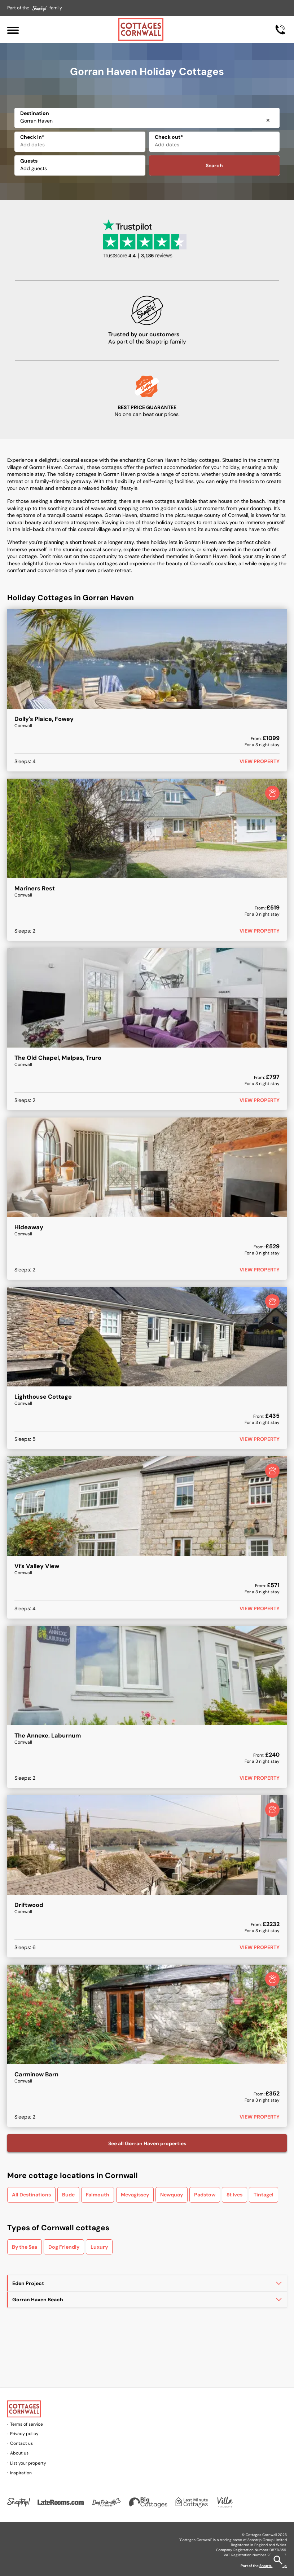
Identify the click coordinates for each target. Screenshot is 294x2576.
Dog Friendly (63, 2247)
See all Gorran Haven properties (147, 2143)
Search (214, 165)
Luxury (99, 2247)
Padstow (204, 2194)
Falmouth (97, 2194)
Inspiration (21, 2473)
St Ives (234, 2194)
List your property (28, 2463)
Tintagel (263, 2194)
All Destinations (31, 2194)
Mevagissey (135, 2194)
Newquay (171, 2194)
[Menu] (13, 29)
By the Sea (24, 2247)
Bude (68, 2194)
